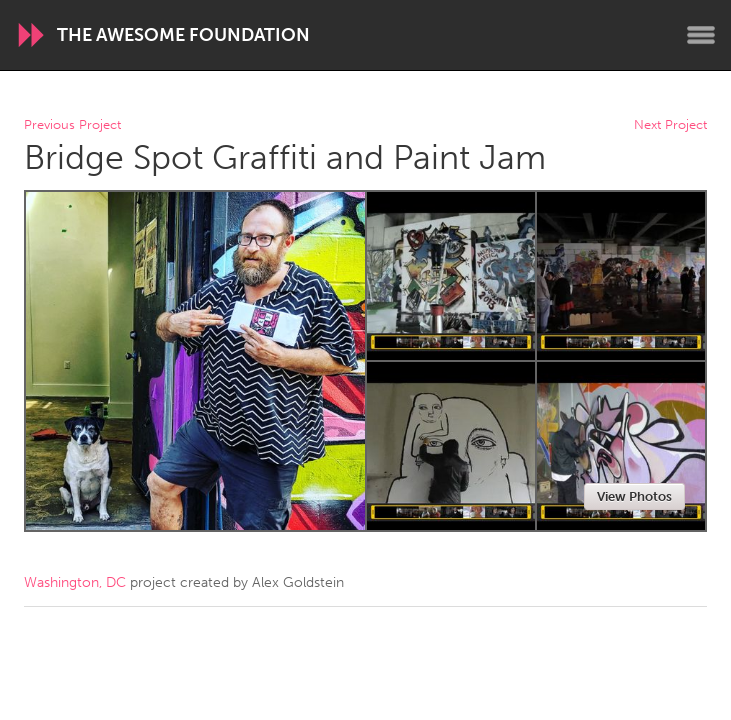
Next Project (670, 125)
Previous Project (72, 125)
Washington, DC (75, 582)
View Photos (634, 496)
